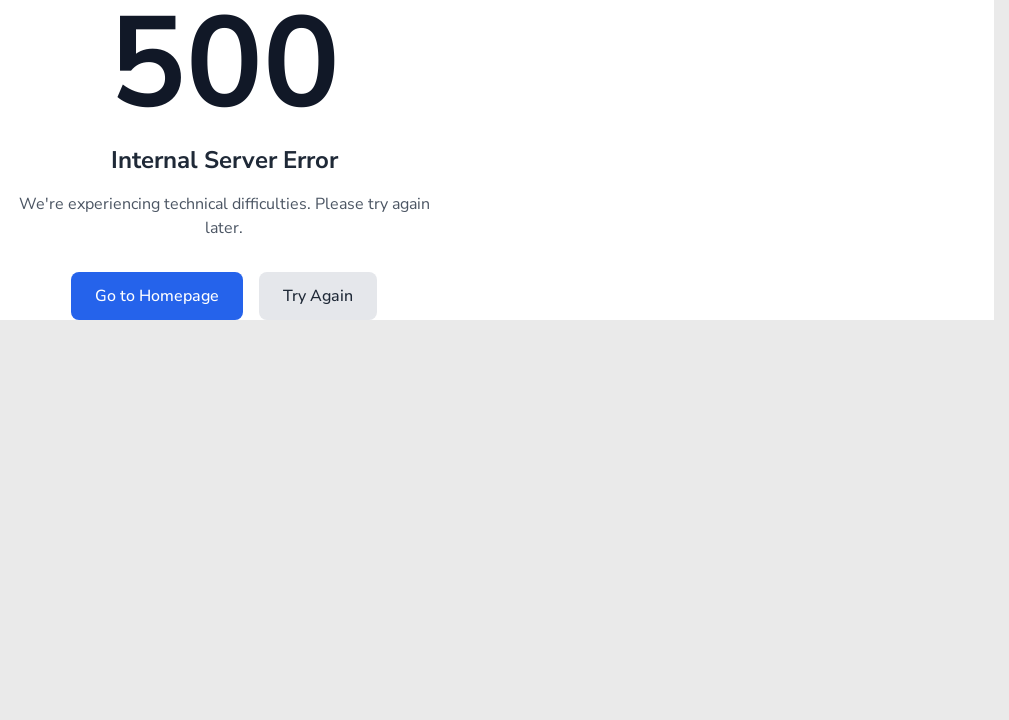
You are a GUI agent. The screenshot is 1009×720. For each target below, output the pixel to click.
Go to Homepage (157, 296)
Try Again (318, 296)
